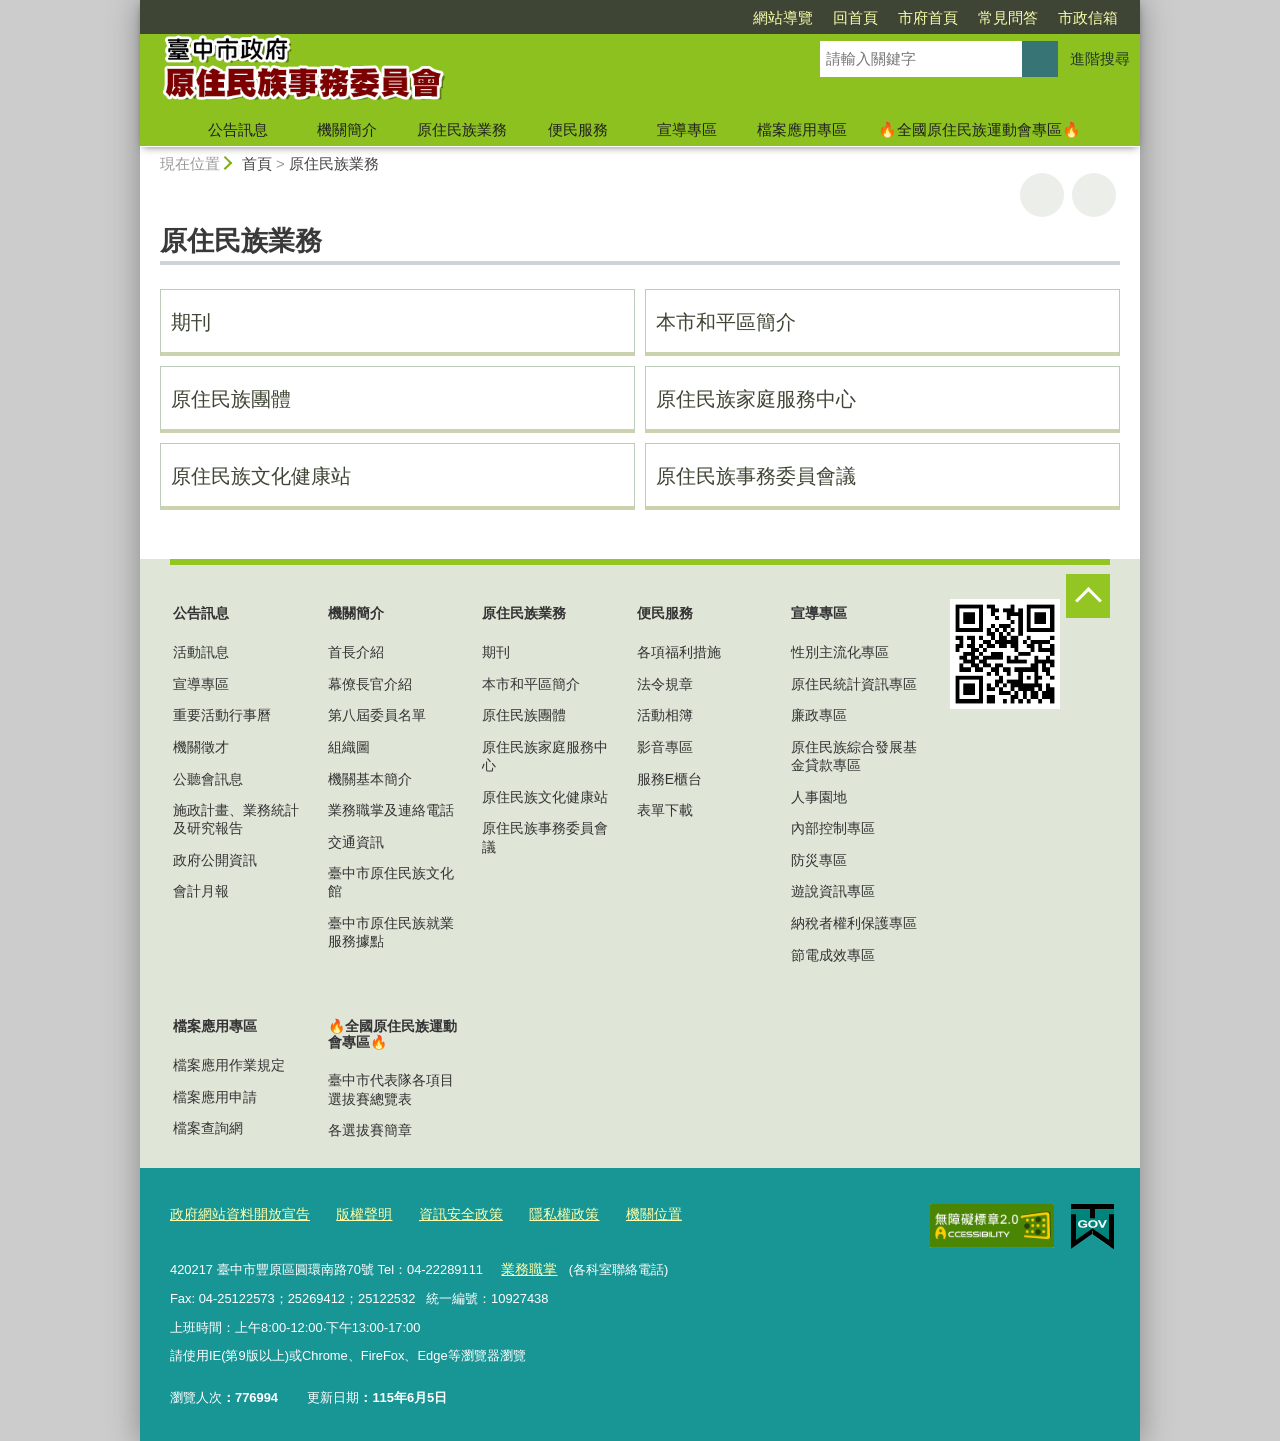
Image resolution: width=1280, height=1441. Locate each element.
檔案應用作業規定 (229, 1065)
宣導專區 (687, 129)
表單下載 (665, 810)
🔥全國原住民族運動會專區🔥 (979, 129)
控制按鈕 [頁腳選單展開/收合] (1088, 596)
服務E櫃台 (669, 779)
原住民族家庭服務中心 (756, 399)
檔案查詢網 (208, 1128)
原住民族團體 (231, 399)
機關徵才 (201, 747)
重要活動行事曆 (222, 715)
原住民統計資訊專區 (854, 684)
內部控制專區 (833, 828)
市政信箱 (1088, 17)
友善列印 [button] (1042, 195)
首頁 (257, 163)
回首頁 (855, 17)
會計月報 (201, 891)
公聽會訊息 (208, 779)
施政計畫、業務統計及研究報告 (236, 819)
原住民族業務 (462, 129)
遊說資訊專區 (833, 891)
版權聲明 (352, 1213)
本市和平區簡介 (726, 322)
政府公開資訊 (215, 860)
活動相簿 (665, 715)
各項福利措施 (679, 652)
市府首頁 (928, 17)
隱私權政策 (541, 1213)
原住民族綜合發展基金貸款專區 (854, 756)
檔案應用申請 (215, 1097)
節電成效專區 (833, 955)
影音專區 (665, 747)
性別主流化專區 (840, 652)
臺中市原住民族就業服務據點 (391, 932)
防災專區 (819, 860)
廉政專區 (819, 715)
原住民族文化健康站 (261, 476)
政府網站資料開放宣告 (235, 1213)
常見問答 (1008, 17)
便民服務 (578, 129)
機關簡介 (347, 129)
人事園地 (819, 797)
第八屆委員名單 (377, 715)
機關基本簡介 (370, 779)
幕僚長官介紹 (370, 684)
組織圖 (349, 747)
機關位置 (627, 1213)
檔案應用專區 (802, 129)
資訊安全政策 (444, 1213)
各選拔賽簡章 (370, 1130)
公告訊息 (238, 129)
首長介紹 (356, 652)
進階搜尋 (1100, 58)
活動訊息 (201, 652)
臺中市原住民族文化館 (391, 882)
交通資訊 (356, 842)
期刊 (191, 322)
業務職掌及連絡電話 (391, 810)
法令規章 (665, 684)
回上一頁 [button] (1094, 195)
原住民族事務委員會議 (756, 476)
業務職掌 (526, 1265)
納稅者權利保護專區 (854, 923)
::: (131, 8)
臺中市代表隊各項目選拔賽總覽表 (391, 1089)
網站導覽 (783, 17)
